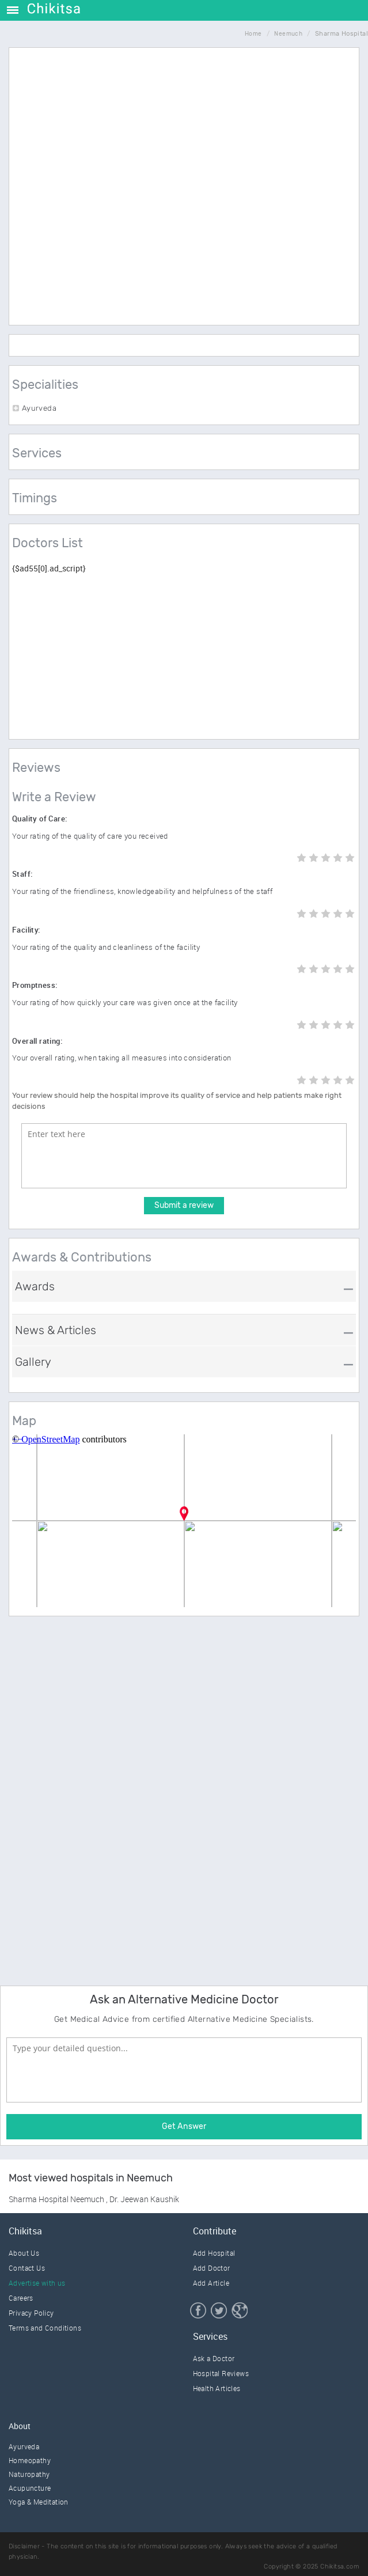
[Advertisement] (191, 234)
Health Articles (217, 2388)
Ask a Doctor (214, 2358)
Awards (35, 1286)
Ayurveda (24, 2446)
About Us (24, 2252)
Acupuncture (30, 2487)
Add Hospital (214, 2252)
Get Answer (184, 2126)
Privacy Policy (31, 2312)
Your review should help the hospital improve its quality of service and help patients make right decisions (177, 1101)
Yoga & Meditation (39, 2501)
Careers (21, 2297)
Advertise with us (37, 2282)
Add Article (211, 2282)
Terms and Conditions (45, 2327)
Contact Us (27, 2267)
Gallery (33, 1362)
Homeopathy (30, 2460)
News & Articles (55, 1330)
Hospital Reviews (221, 2373)
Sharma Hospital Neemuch (57, 2199)
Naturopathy (29, 2474)
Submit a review (184, 1205)
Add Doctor (211, 2267)
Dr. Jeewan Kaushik (144, 2199)
